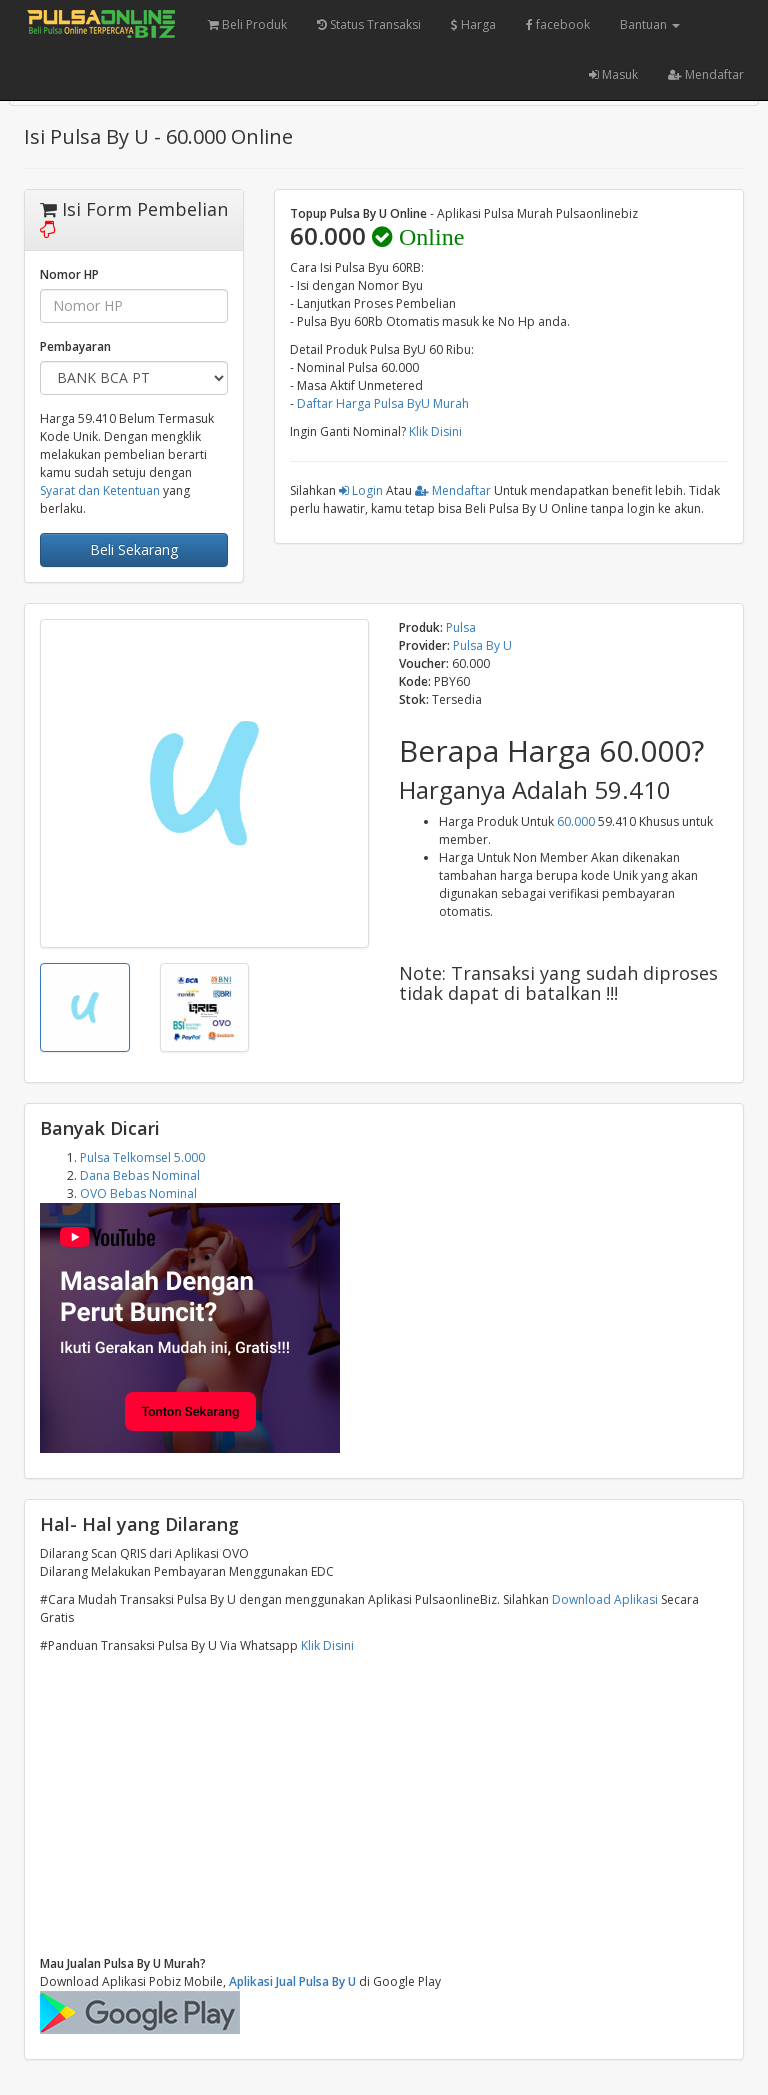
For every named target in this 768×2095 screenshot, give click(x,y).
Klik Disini (435, 431)
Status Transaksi (369, 24)
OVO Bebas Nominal (138, 1193)
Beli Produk (247, 24)
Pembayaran (75, 346)
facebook (558, 24)
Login (361, 490)
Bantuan (650, 24)
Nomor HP (69, 274)
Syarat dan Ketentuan (100, 490)
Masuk (613, 74)
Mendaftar (706, 74)
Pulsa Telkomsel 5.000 (142, 1157)
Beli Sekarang (134, 549)
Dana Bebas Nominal (140, 1175)
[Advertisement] (384, 1805)
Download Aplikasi (605, 1599)
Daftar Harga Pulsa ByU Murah (383, 403)
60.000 (576, 821)
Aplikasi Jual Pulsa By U (292, 1981)
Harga (473, 24)
